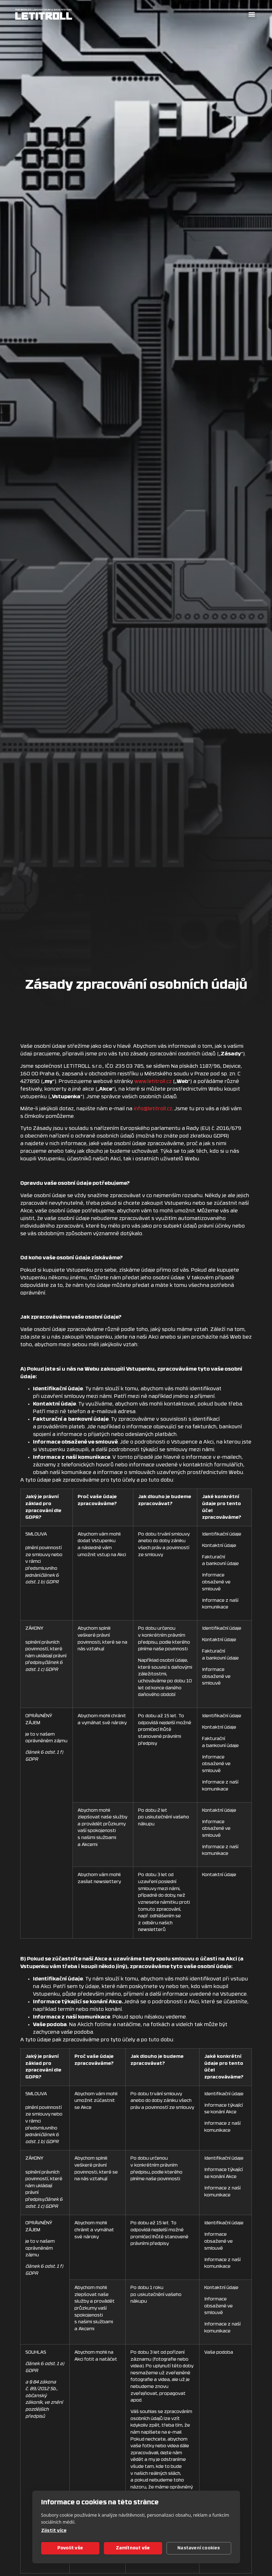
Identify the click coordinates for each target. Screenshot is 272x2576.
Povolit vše (70, 2548)
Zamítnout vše (133, 2548)
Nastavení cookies (198, 2548)
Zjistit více (53, 2530)
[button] (251, 14)
